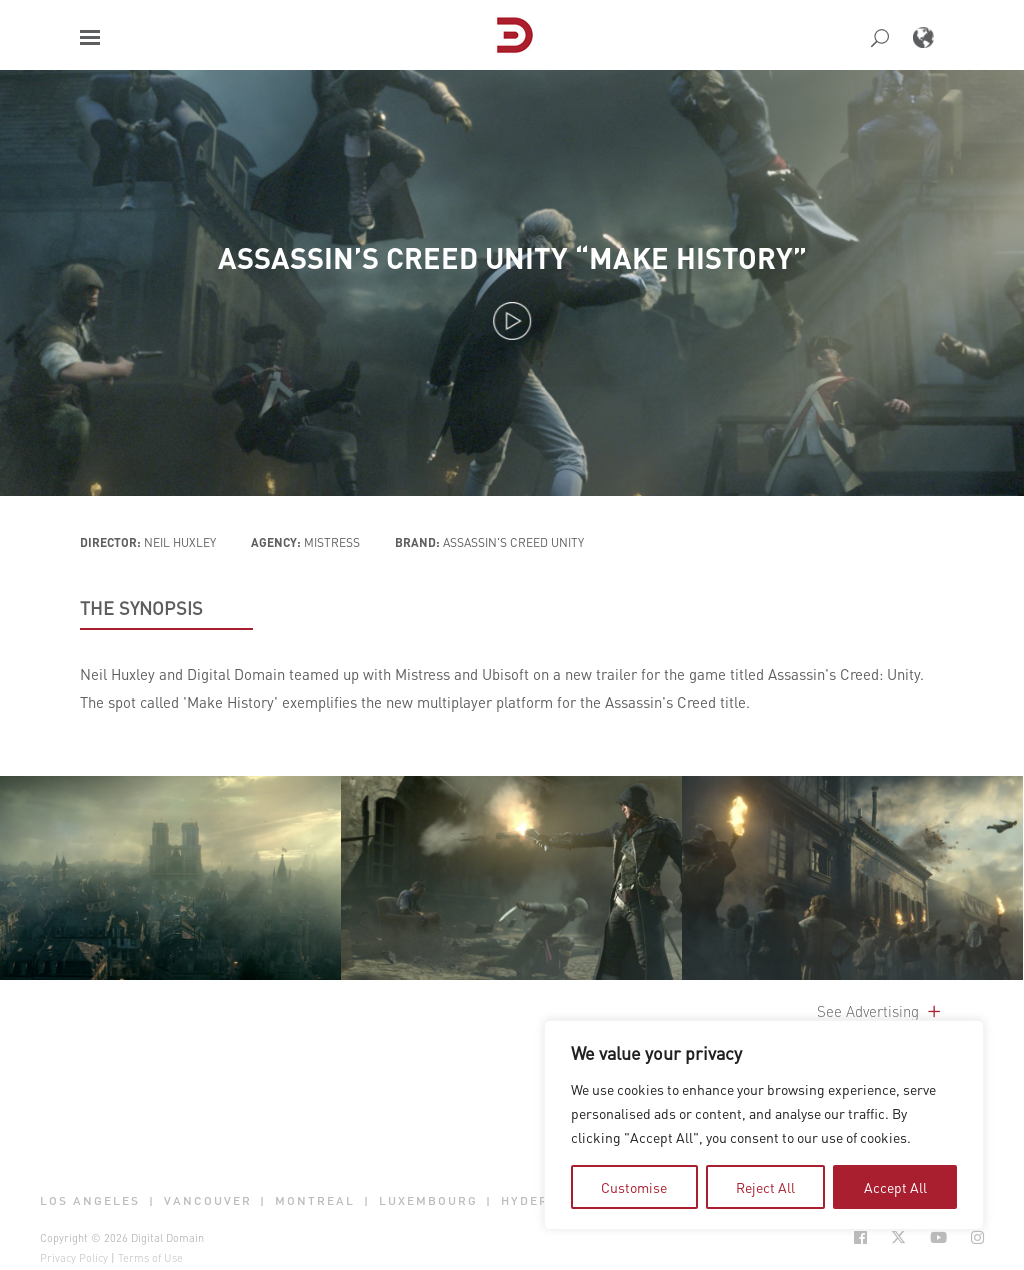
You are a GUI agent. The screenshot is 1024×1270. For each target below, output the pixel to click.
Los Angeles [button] (90, 1201)
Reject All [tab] (765, 1187)
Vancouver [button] (208, 1201)
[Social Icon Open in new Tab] (860, 1237)
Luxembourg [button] (428, 1201)
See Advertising (880, 1011)
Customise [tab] (634, 1187)
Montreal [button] (315, 1201)
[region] (764, 1125)
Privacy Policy (74, 1258)
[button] (90, 37)
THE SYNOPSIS (141, 608)
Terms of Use (150, 1258)
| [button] (152, 1201)
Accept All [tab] (895, 1187)
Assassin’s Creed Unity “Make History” (512, 257)
